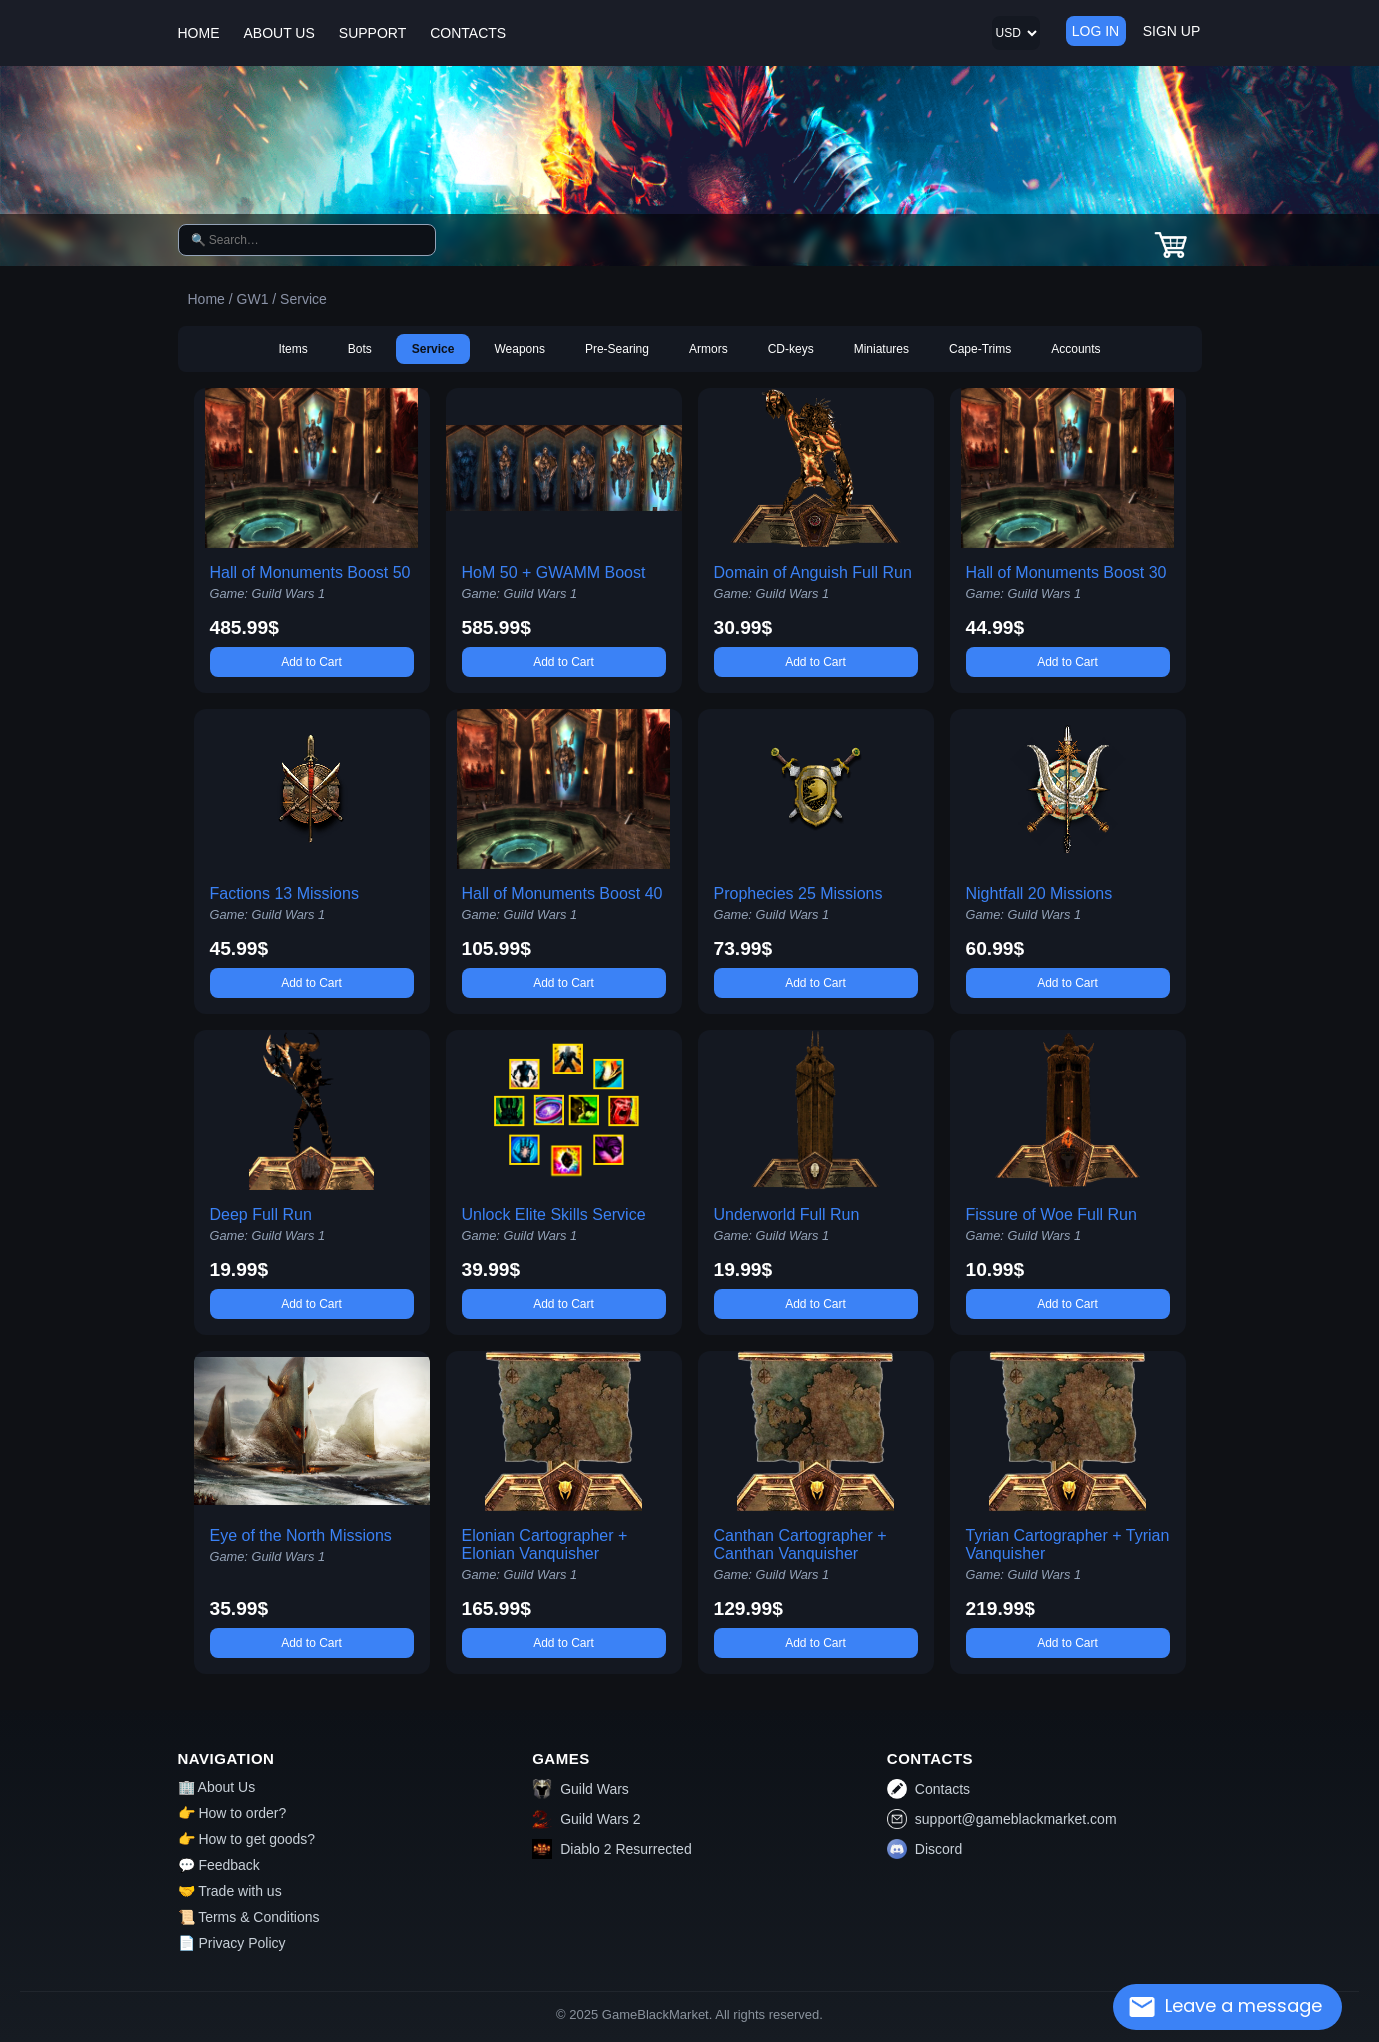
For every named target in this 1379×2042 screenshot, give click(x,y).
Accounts (1075, 349)
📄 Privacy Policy (232, 1943)
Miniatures (881, 349)
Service (433, 349)
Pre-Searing (617, 349)
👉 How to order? (232, 1813)
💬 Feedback (219, 1865)
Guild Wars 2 (586, 1819)
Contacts (928, 1789)
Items (292, 349)
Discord (924, 1849)
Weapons (519, 349)
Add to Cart (311, 662)
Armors (708, 349)
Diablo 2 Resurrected (612, 1849)
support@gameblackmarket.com (1002, 1819)
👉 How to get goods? (247, 1839)
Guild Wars (580, 1789)
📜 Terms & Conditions (249, 1917)
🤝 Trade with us (230, 1891)
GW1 (253, 299)
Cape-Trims (980, 349)
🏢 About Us (217, 1787)
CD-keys (791, 349)
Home (206, 299)
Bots (360, 349)
